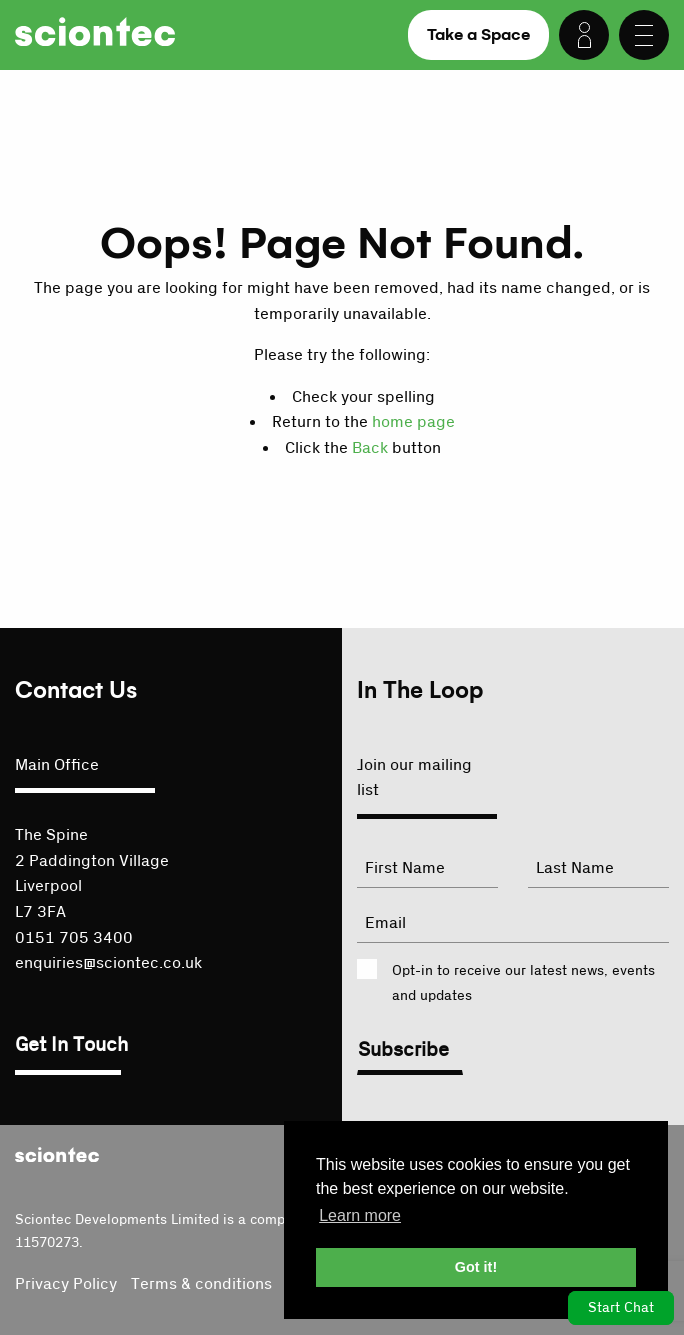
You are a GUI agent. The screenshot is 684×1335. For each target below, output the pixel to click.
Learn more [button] (360, 1215)
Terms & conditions (201, 1284)
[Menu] (644, 35)
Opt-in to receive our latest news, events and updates (523, 983)
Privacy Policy (66, 1284)
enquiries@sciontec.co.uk (108, 963)
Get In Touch (71, 1045)
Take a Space (478, 34)
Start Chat (621, 1308)
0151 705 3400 (74, 938)
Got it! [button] (476, 1267)
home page (413, 422)
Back (370, 448)
